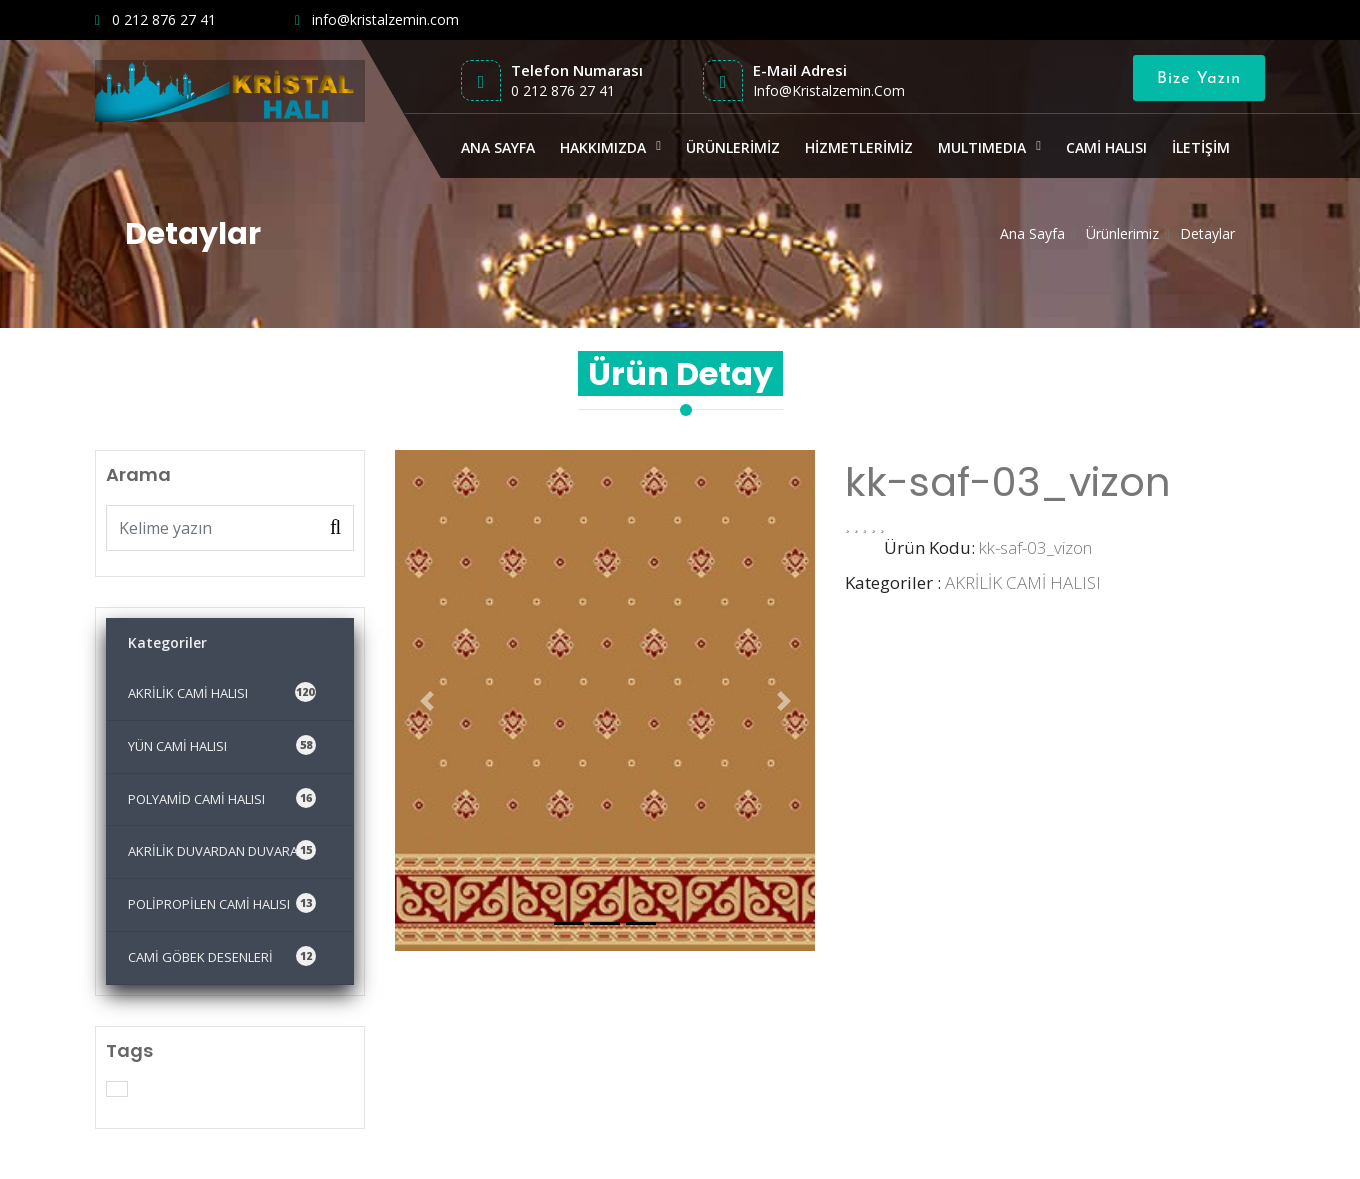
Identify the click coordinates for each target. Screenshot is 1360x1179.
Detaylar (1207, 233)
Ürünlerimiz (1122, 233)
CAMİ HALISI (1106, 147)
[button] (426, 700)
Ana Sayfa (1032, 233)
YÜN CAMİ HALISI (222, 745)
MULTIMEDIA (982, 147)
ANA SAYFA (498, 147)
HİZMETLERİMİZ (859, 147)
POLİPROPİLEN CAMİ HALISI (222, 903)
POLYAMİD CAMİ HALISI (222, 798)
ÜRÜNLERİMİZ (733, 147)
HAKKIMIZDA (603, 147)
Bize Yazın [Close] (1199, 79)
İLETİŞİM (1201, 147)
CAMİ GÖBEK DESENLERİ (222, 956)
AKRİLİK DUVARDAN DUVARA (222, 850)
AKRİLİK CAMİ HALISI (222, 692)
